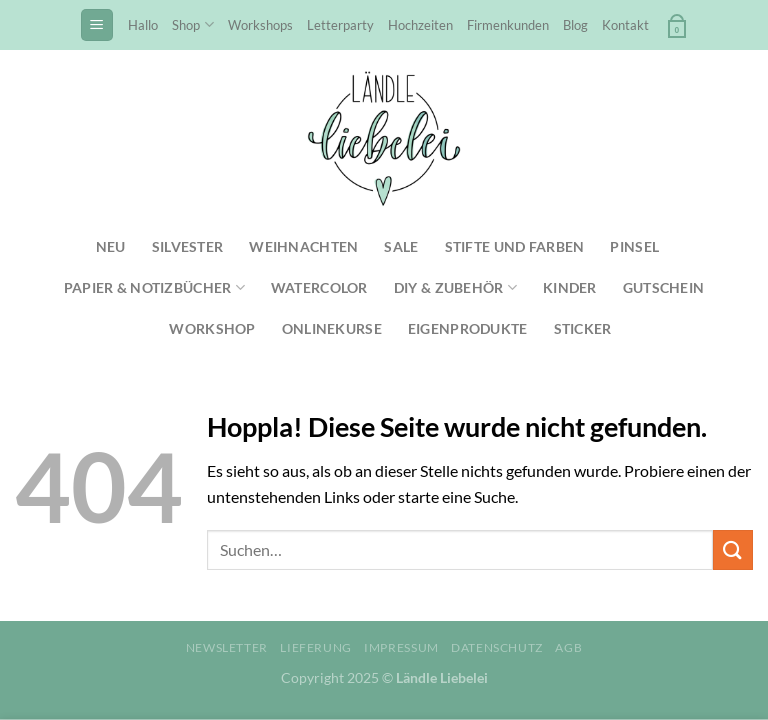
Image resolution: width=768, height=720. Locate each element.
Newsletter (227, 647)
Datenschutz (497, 647)
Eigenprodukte (468, 328)
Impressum (401, 647)
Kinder (570, 287)
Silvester (188, 246)
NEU (111, 246)
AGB (568, 647)
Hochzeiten (420, 25)
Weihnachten (303, 246)
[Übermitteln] (733, 549)
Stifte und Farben (515, 246)
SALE (401, 246)
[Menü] (97, 25)
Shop (192, 24)
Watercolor (319, 287)
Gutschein (664, 287)
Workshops (260, 25)
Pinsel (634, 246)
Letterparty (340, 25)
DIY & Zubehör (455, 287)
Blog (575, 25)
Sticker (583, 328)
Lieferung (316, 647)
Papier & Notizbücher (154, 287)
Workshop (212, 328)
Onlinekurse (332, 328)
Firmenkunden (508, 25)
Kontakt (625, 25)
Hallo (143, 25)
